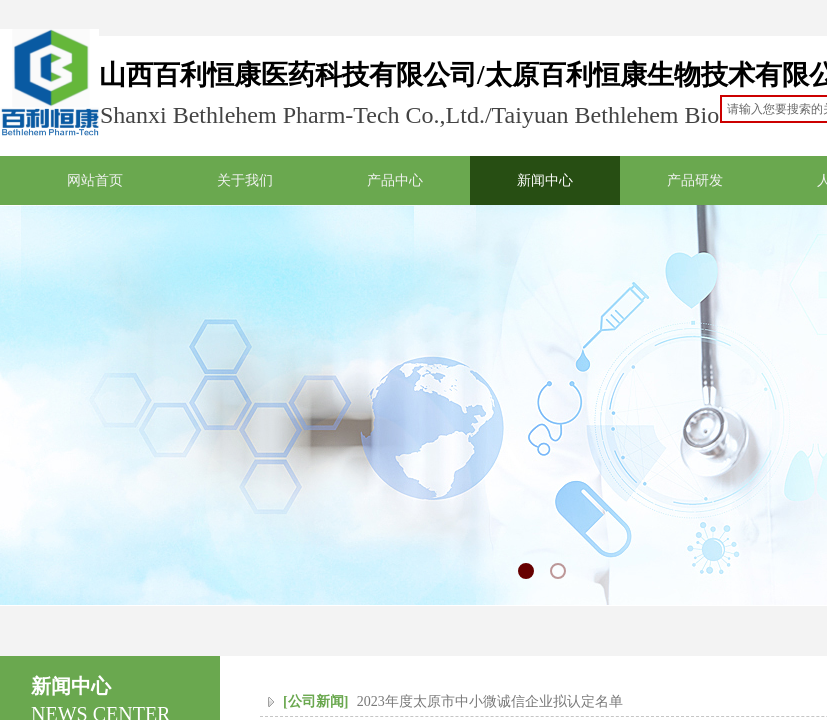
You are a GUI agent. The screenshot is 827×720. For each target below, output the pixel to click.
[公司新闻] (315, 701)
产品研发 (695, 180)
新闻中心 (545, 180)
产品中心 (395, 180)
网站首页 (95, 180)
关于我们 (245, 180)
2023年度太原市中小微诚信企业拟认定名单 (490, 701)
